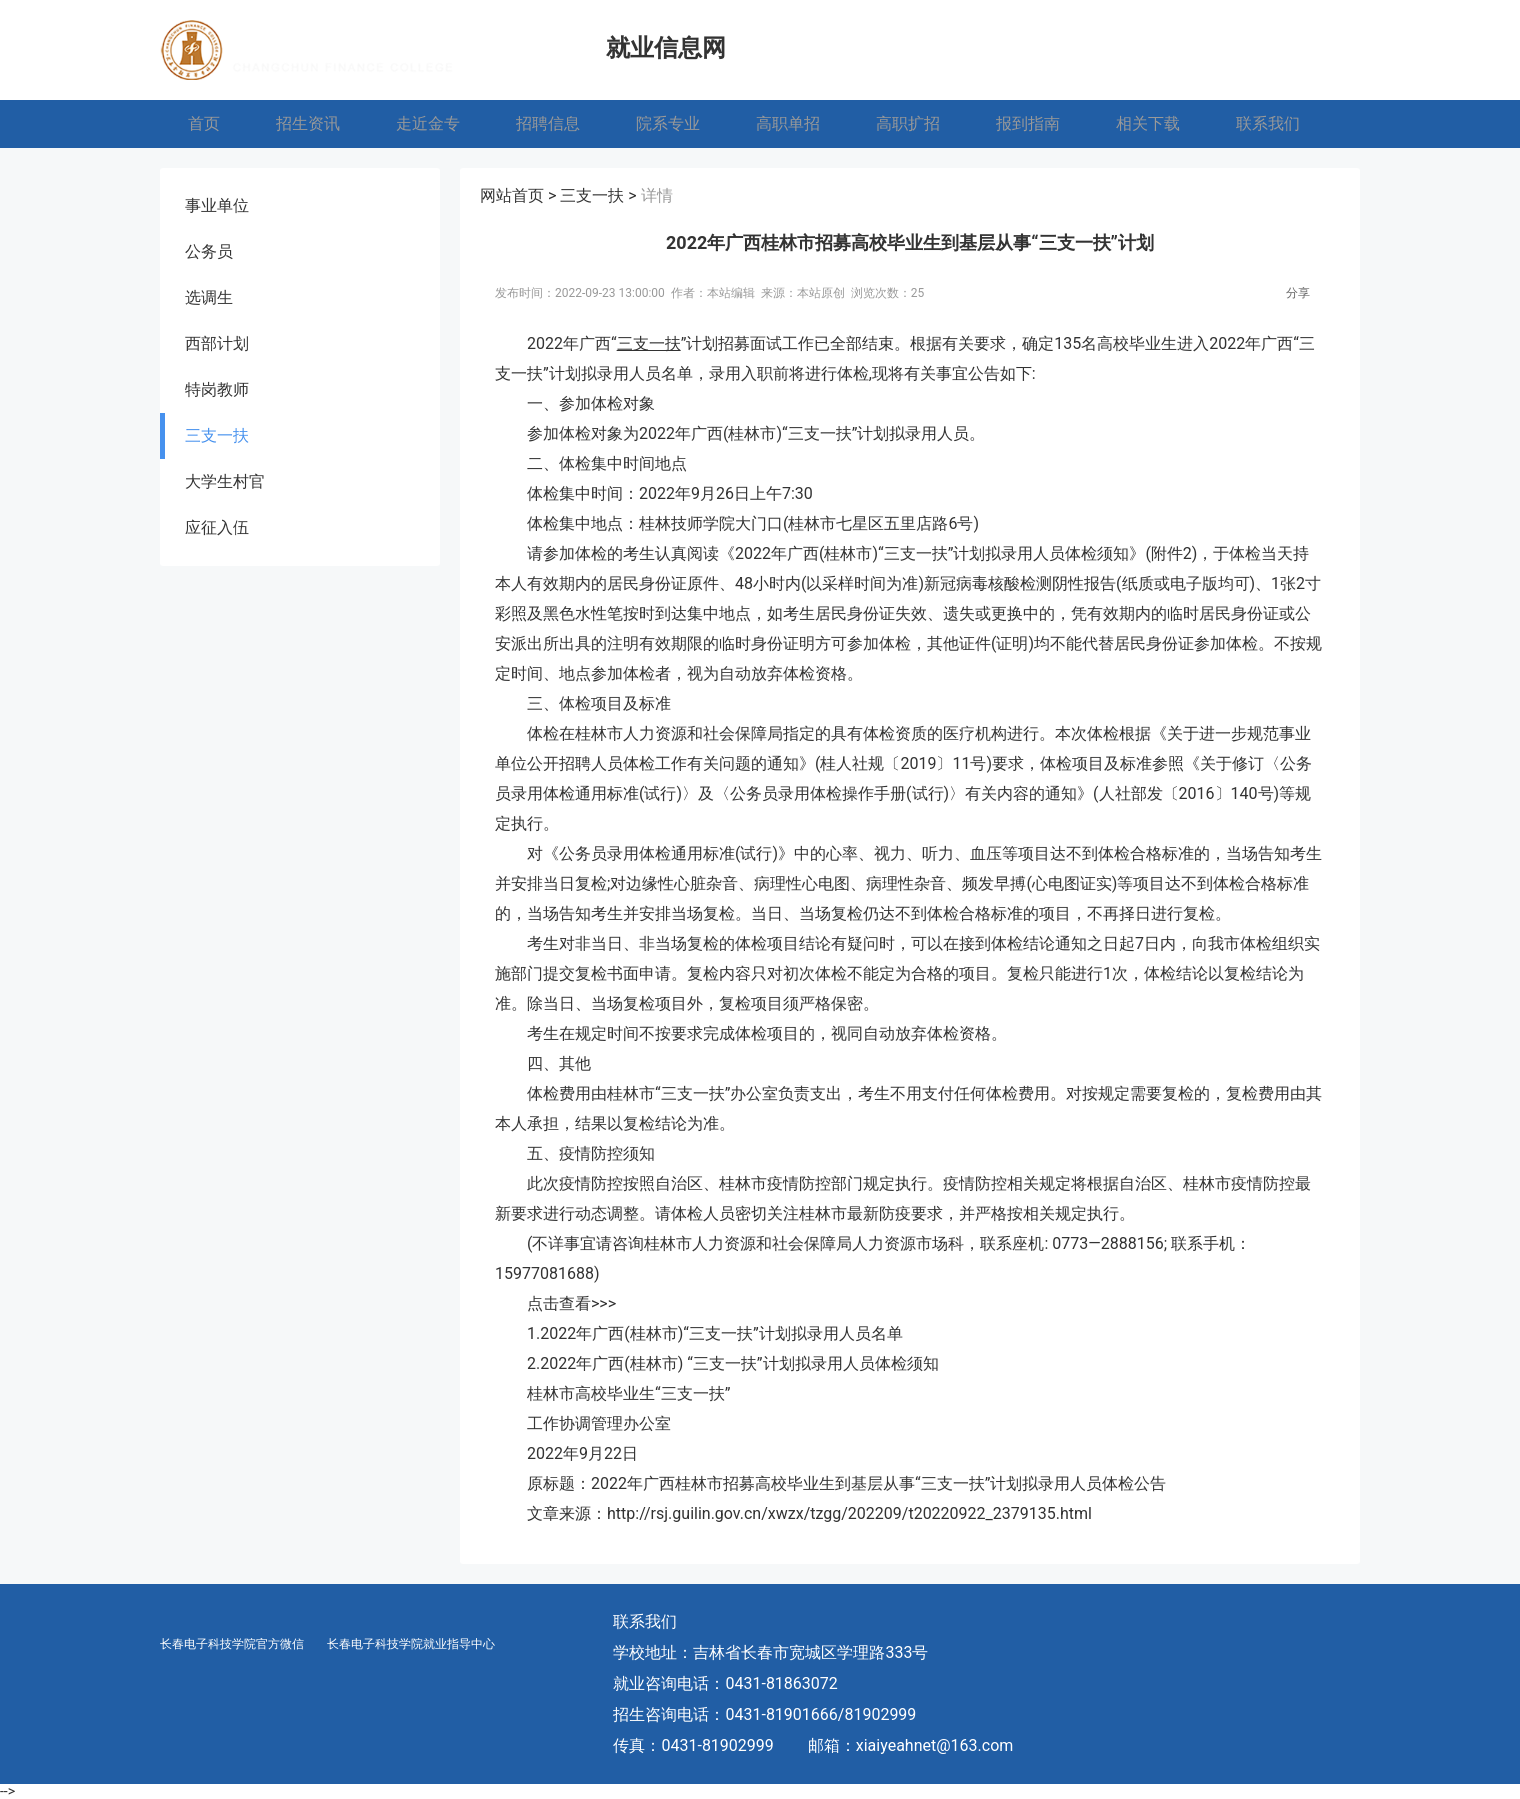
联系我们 (1268, 123)
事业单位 (217, 205)
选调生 (209, 297)
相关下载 (1148, 123)
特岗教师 (217, 389)
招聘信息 (548, 123)
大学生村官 (225, 481)
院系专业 (668, 123)
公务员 (209, 251)
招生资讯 (308, 123)
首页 (204, 123)
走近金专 (428, 123)
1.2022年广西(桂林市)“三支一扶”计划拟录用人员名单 (715, 1333)
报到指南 (1028, 123)
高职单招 (788, 123)
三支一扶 (217, 435)
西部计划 (217, 343)
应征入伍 (217, 527)
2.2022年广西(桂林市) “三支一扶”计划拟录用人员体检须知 (733, 1363)
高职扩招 (908, 123)
